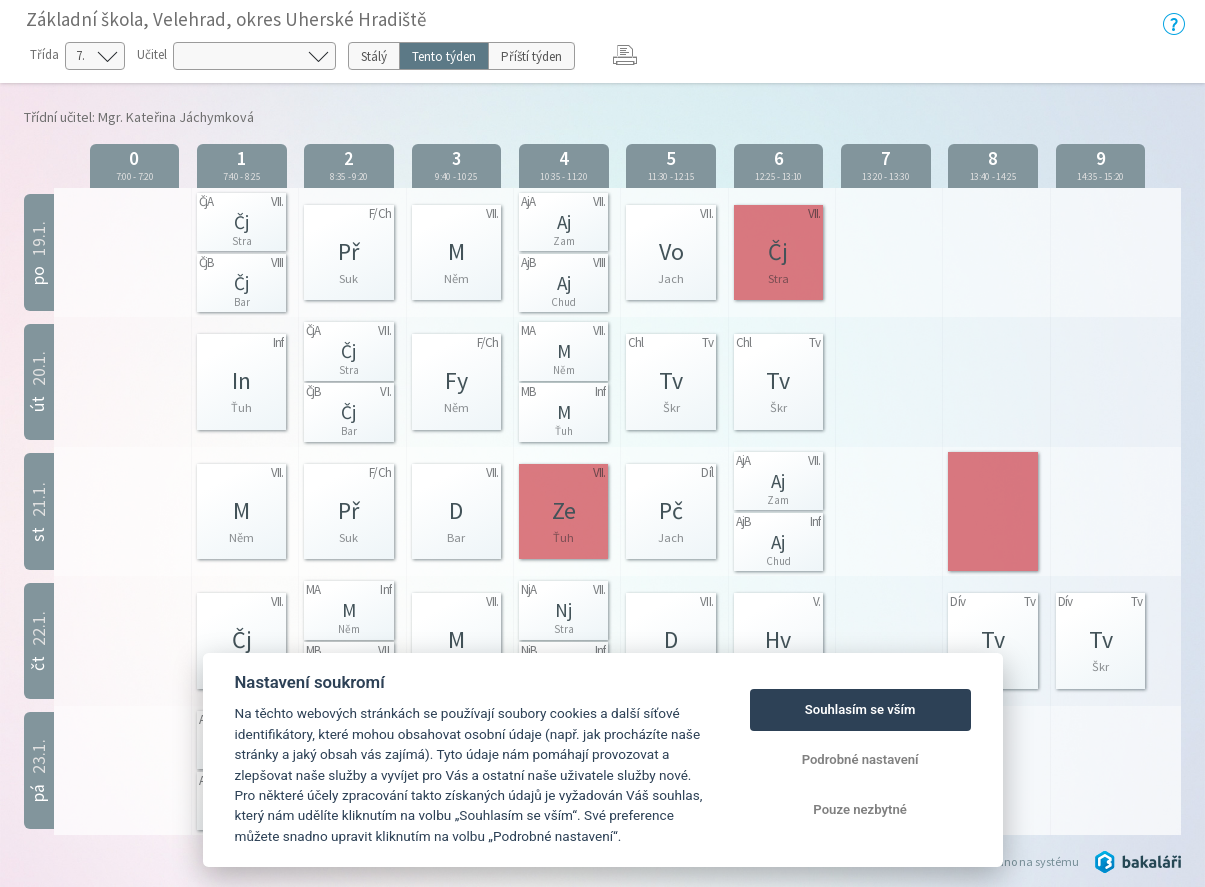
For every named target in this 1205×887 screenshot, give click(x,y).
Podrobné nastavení (860, 759)
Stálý (374, 56)
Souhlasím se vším (860, 709)
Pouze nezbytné (860, 809)
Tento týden (444, 56)
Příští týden (531, 56)
